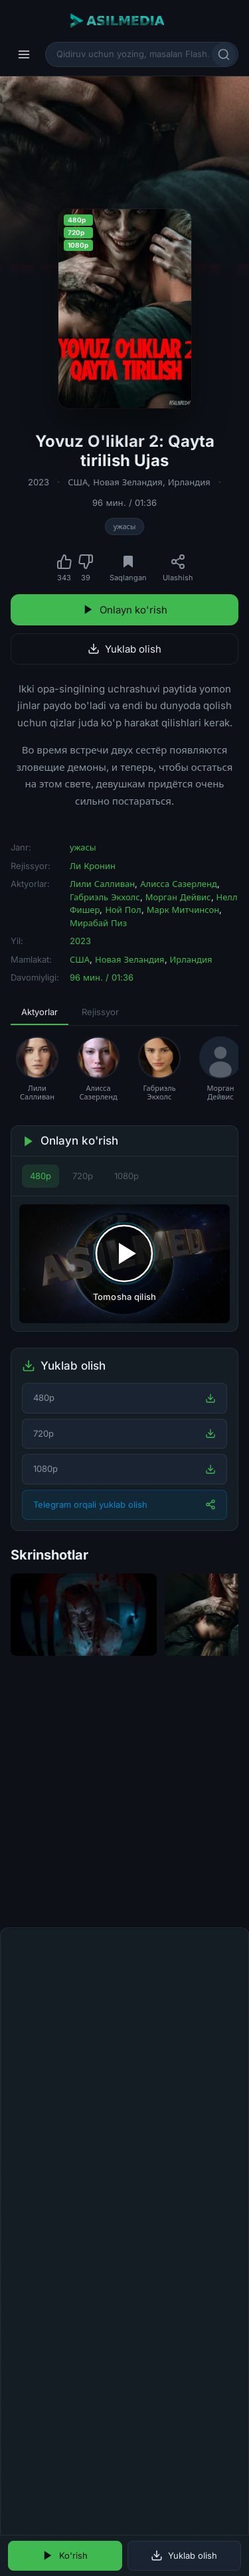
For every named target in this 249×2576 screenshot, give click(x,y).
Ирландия (189, 482)
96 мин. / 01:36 (124, 502)
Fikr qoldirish (200, 1932)
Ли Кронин (93, 865)
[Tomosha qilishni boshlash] (124, 1263)
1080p (126, 1175)
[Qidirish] (224, 54)
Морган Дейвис (178, 897)
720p (82, 1175)
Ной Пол (123, 909)
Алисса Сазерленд (178, 883)
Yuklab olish (124, 649)
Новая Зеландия (127, 482)
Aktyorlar (39, 1011)
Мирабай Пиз (98, 923)
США (78, 482)
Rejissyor (100, 1011)
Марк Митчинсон (183, 909)
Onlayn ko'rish (124, 610)
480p (40, 1175)
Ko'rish (65, 2555)
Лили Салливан (102, 883)
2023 (38, 482)
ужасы (125, 526)
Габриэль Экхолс (105, 897)
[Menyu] (24, 54)
